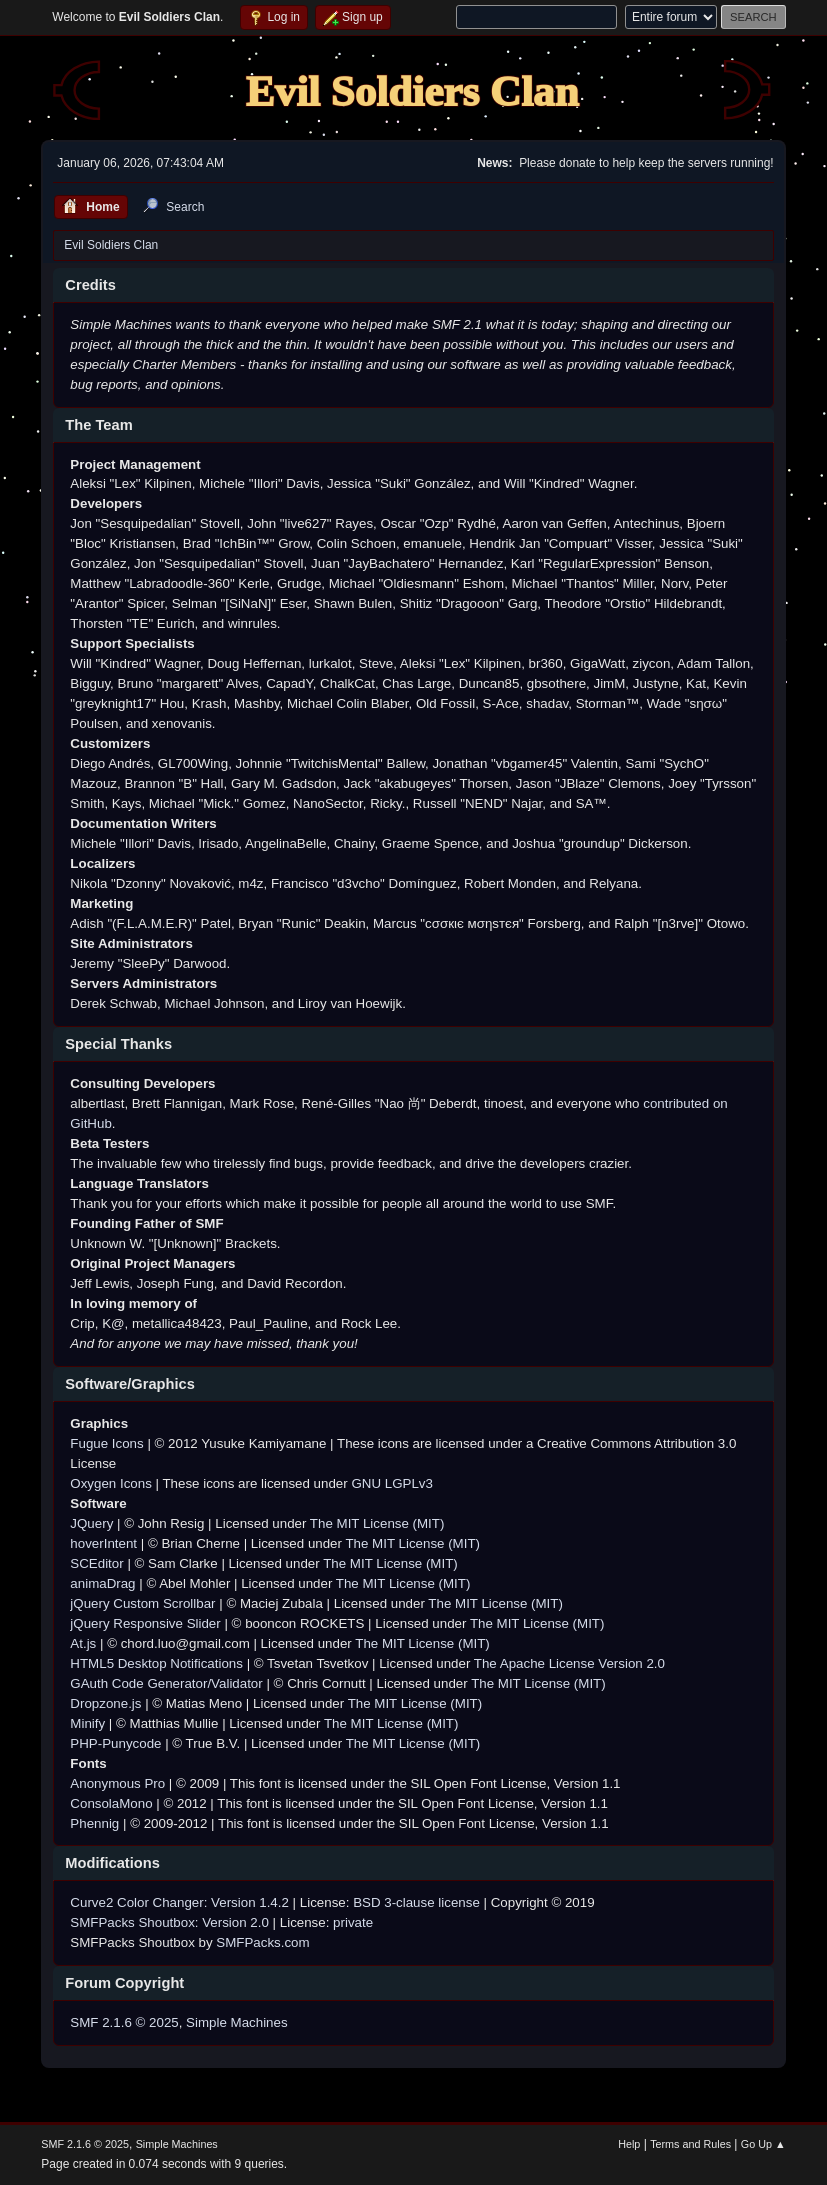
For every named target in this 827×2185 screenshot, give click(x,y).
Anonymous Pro (117, 1783)
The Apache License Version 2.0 (569, 1663)
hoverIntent (103, 1543)
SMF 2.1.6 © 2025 (124, 2022)
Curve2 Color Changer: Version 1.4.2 (179, 1902)
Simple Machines (236, 2022)
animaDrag (102, 1583)
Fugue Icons (106, 1443)
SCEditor (96, 1563)
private (353, 1922)
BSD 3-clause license (416, 1902)
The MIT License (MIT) (377, 1523)
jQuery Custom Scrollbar (142, 1603)
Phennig (94, 1823)
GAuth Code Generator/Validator (166, 1683)
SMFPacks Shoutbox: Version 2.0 (169, 1922)
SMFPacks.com (262, 1942)
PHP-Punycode (115, 1743)
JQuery (91, 1523)
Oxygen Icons (111, 1483)
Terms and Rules (690, 2144)
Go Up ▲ (763, 2144)
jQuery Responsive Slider (145, 1623)
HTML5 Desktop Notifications (156, 1663)
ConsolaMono (111, 1803)
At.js (83, 1643)
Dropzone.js (105, 1703)
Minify (87, 1723)
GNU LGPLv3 (391, 1483)
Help (629, 2144)
